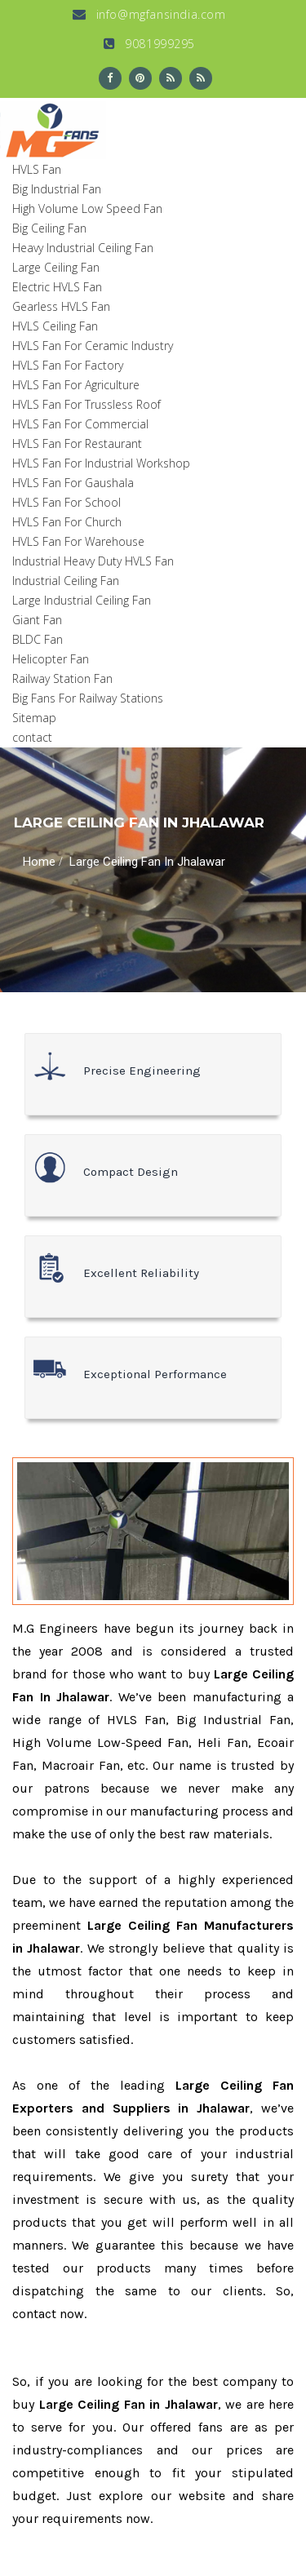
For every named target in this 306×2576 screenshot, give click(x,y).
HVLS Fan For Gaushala (73, 482)
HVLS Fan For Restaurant (77, 443)
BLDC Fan (37, 639)
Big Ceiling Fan (49, 228)
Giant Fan (37, 619)
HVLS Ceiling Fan (55, 326)
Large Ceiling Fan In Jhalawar (147, 861)
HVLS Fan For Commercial (80, 424)
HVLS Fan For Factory (67, 365)
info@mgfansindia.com (149, 14)
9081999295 (149, 43)
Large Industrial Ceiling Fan (81, 600)
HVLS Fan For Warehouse (78, 541)
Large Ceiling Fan (56, 267)
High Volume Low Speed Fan (87, 208)
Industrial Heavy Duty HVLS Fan (93, 561)
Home (39, 861)
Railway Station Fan (62, 678)
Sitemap (34, 717)
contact (32, 737)
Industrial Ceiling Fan (65, 580)
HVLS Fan (36, 169)
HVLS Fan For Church (67, 522)
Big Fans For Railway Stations (87, 698)
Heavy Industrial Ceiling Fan (82, 247)
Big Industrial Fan (56, 189)
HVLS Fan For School (66, 502)
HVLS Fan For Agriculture (76, 384)
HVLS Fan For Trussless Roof (86, 404)
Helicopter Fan (50, 659)
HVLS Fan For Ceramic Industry (92, 345)
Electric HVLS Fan (57, 287)
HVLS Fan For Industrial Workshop (101, 463)
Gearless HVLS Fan (61, 306)
